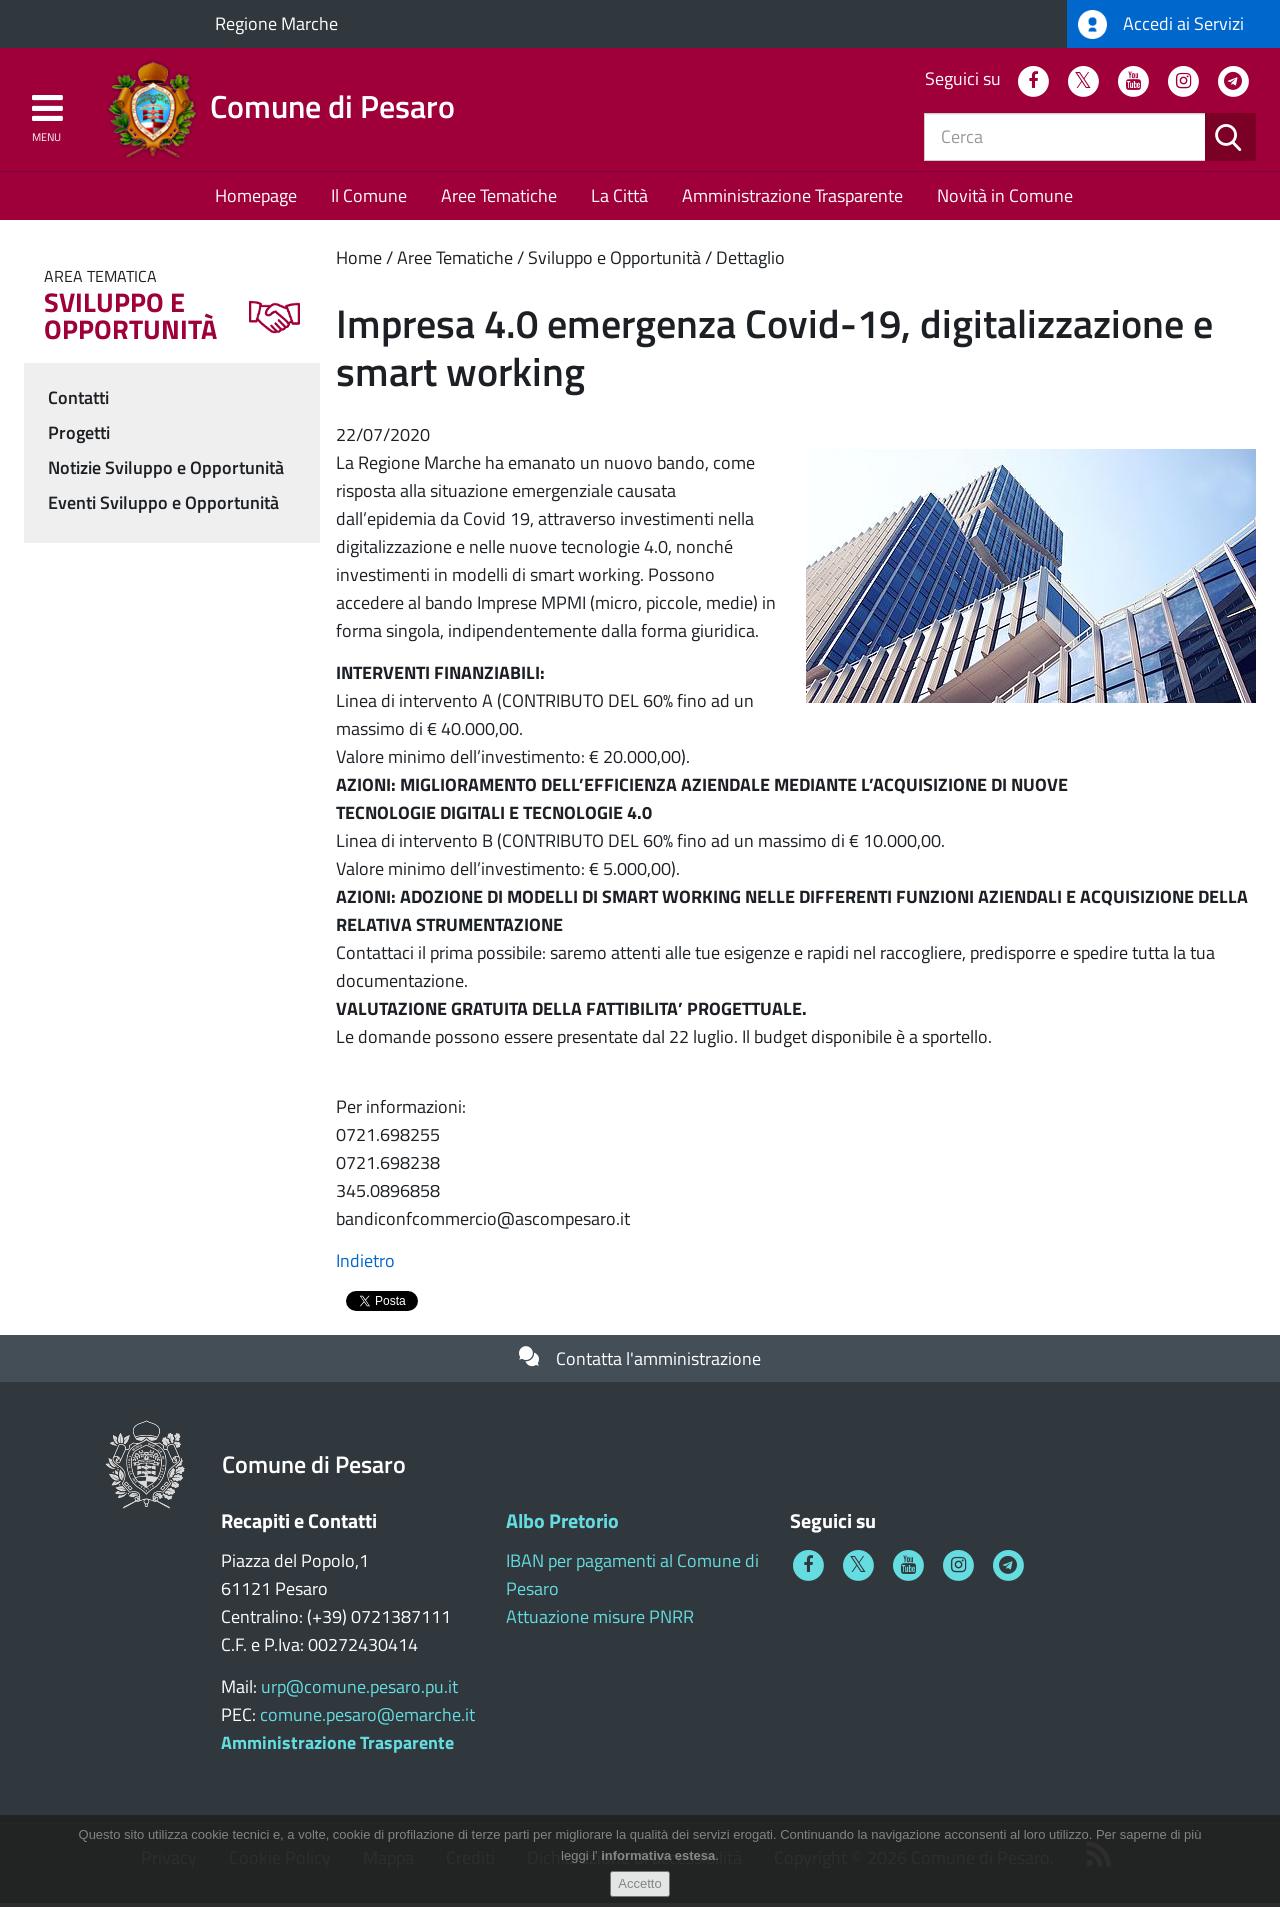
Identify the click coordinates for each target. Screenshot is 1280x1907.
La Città (619, 199)
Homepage (256, 199)
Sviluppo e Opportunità (614, 261)
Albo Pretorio (562, 1524)
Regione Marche (276, 23)
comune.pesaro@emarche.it (367, 1718)
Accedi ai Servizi (1161, 24)
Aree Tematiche (499, 199)
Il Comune (369, 199)
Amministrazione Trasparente (792, 199)
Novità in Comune (1005, 199)
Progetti (79, 435)
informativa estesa (658, 1855)
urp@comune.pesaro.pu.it (359, 1690)
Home (359, 261)
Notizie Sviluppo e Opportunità (166, 470)
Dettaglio (750, 261)
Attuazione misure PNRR (600, 1620)
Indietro (365, 1264)
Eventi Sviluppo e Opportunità (163, 505)
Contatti (78, 400)
